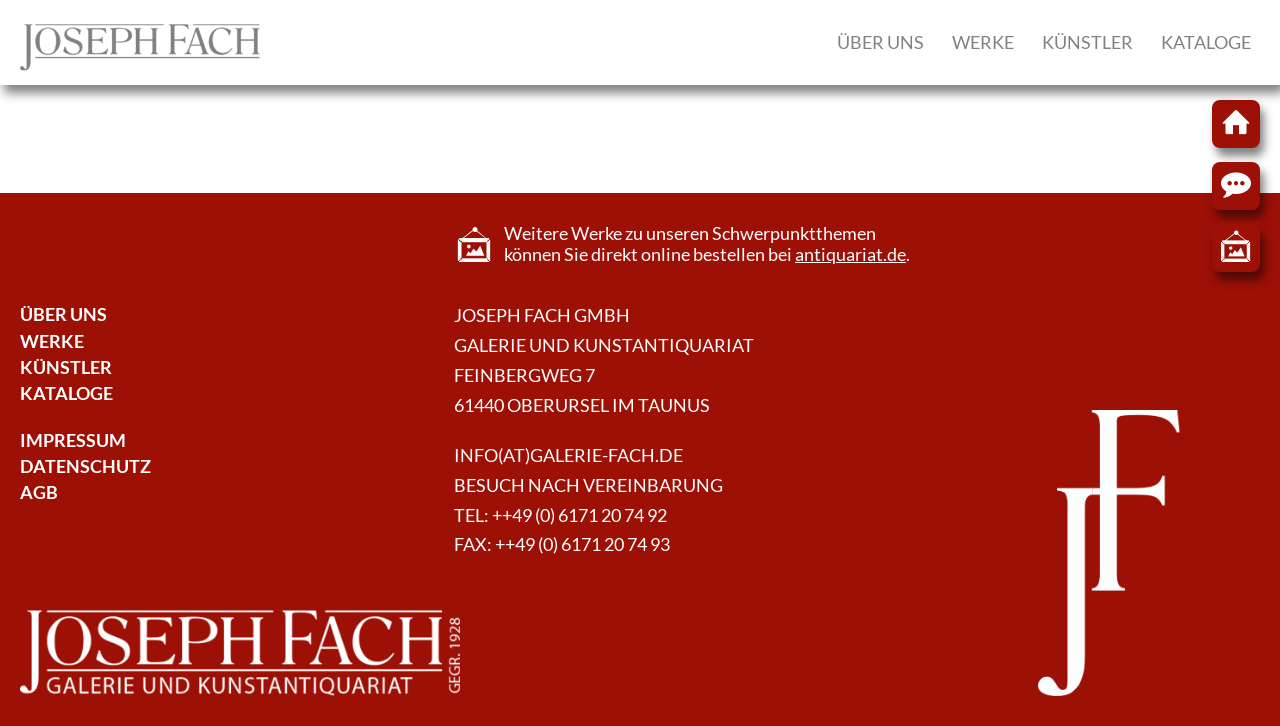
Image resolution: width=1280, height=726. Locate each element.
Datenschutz (85, 466)
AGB (39, 492)
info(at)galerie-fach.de (568, 455)
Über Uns (63, 314)
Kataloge (1206, 42)
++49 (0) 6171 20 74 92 (579, 515)
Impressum (73, 440)
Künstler (1087, 42)
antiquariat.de (850, 254)
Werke (983, 42)
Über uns (880, 42)
